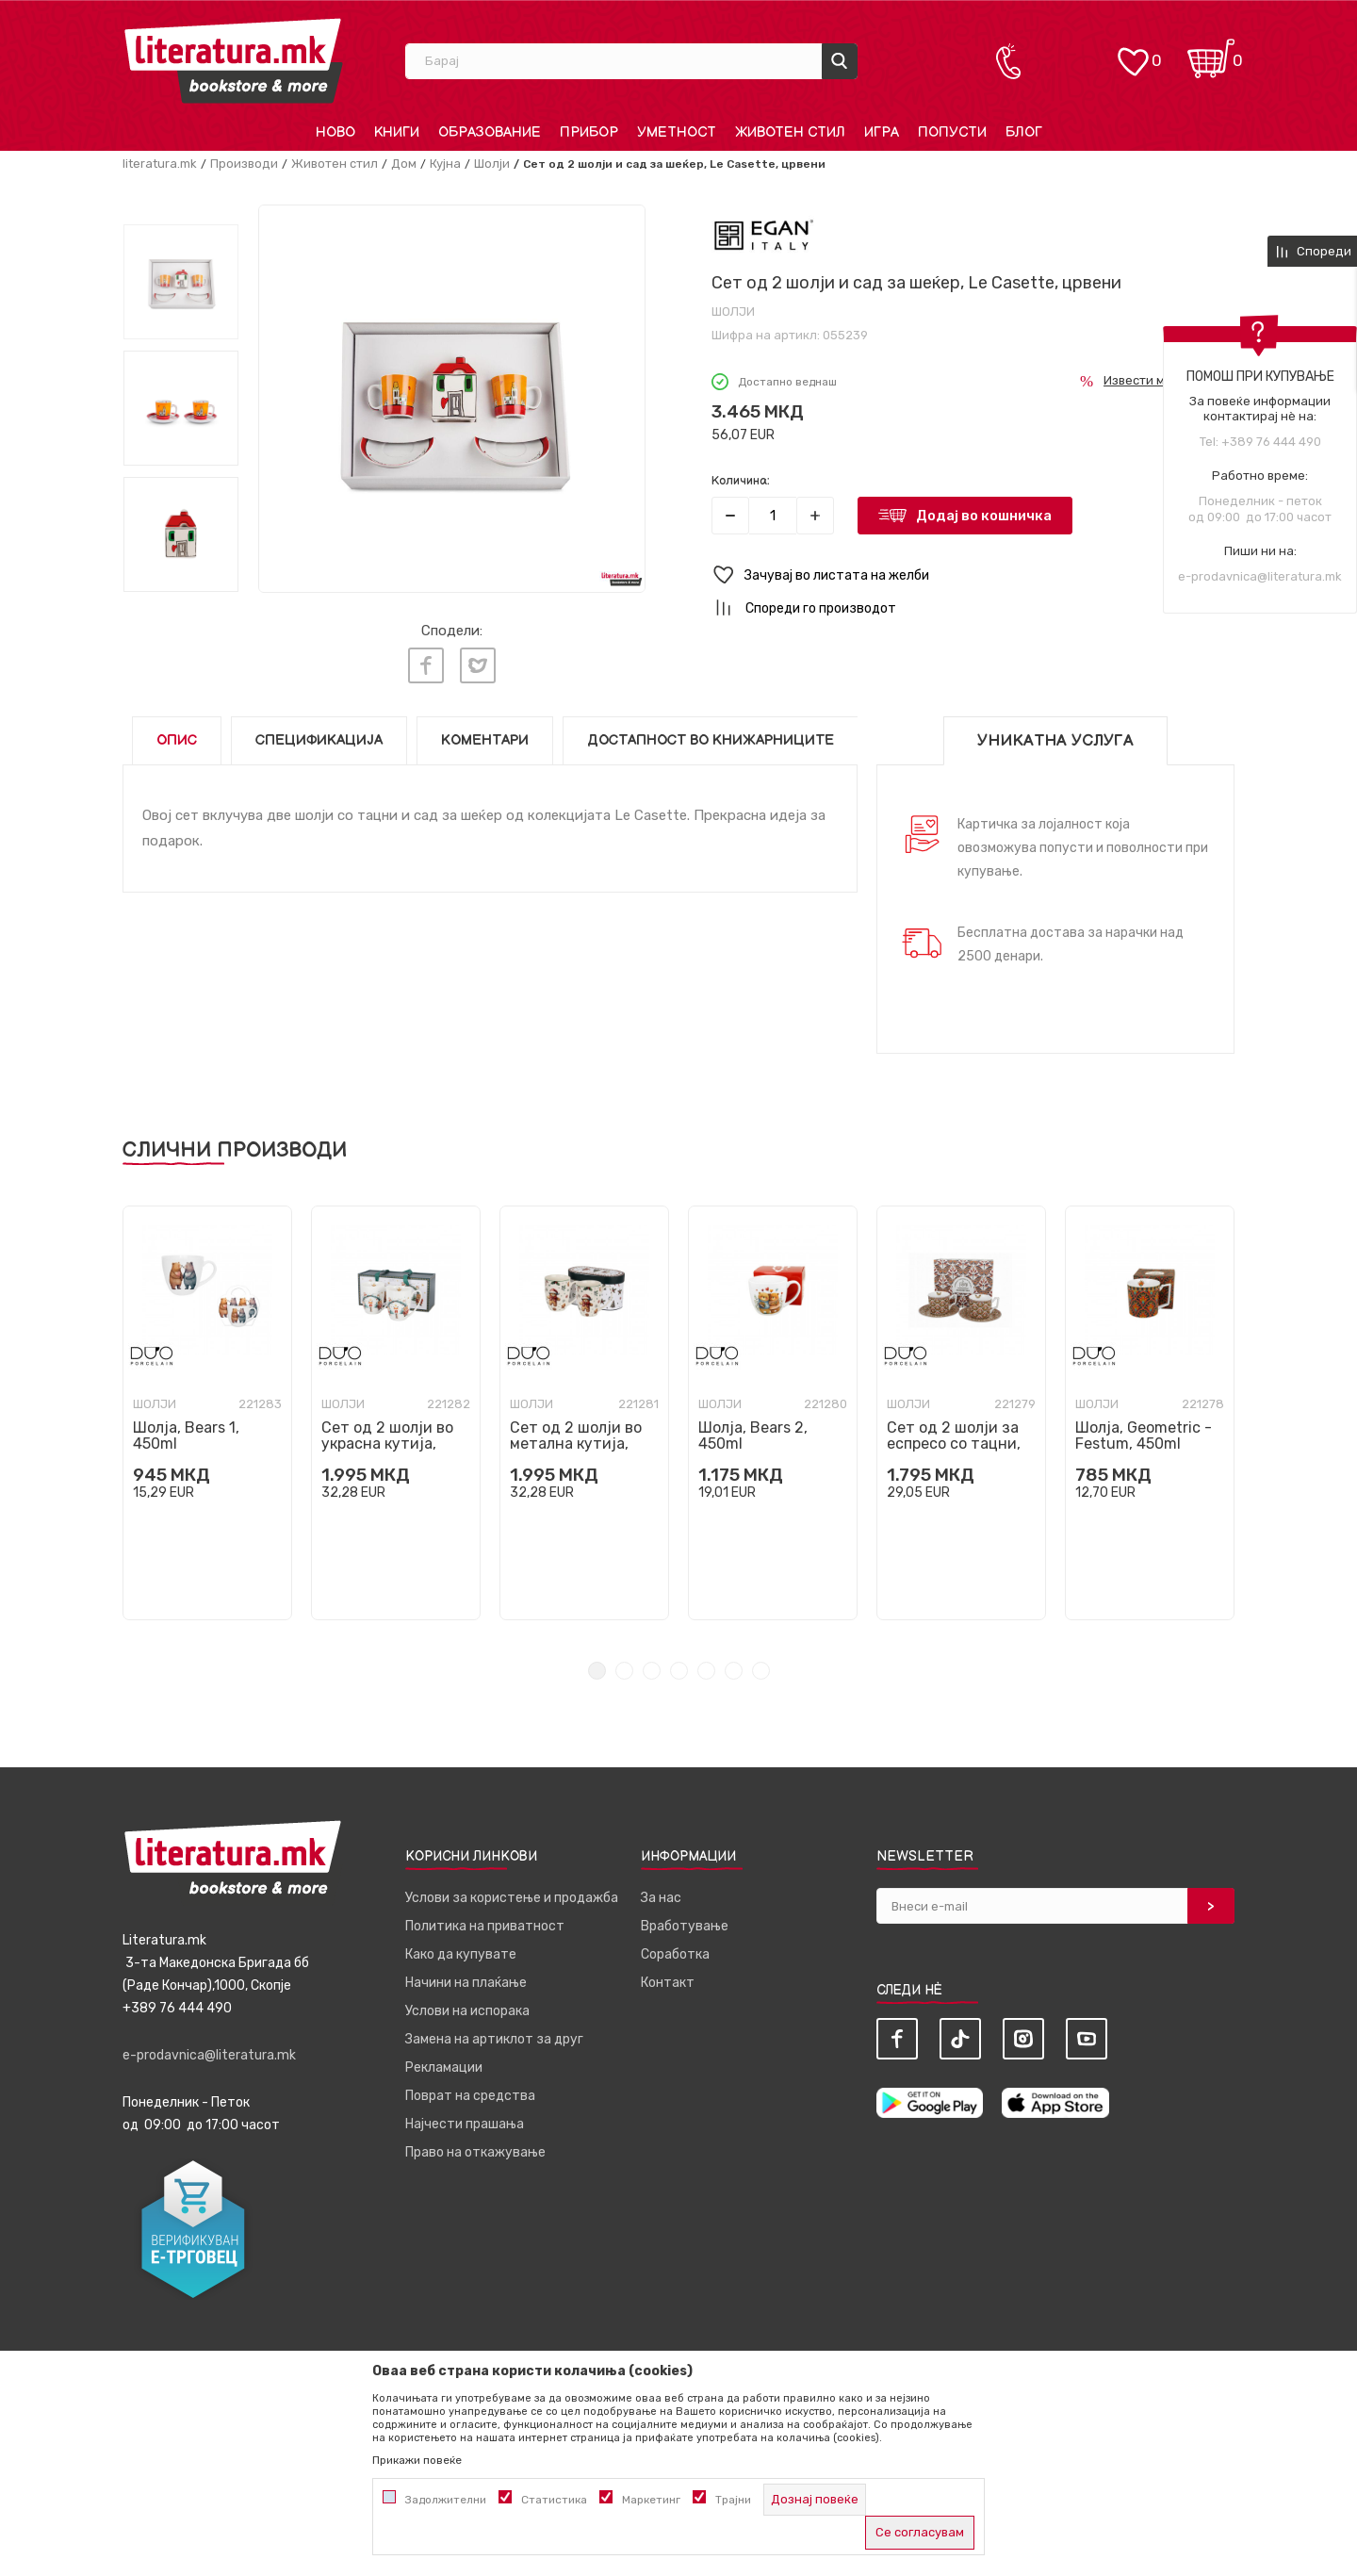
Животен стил (334, 163)
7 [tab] (761, 1671)
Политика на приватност (484, 1926)
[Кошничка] (1210, 52)
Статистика (554, 2499)
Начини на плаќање (466, 1983)
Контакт (668, 1983)
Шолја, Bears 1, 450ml (186, 1435)
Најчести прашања (464, 2124)
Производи (244, 163)
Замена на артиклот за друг (494, 2039)
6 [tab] (734, 1671)
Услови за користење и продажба (511, 1898)
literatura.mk (160, 163)
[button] (972, 575)
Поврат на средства (470, 2096)
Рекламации (443, 2067)
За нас (661, 1898)
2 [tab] (624, 1671)
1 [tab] (597, 1671)
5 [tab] (706, 1671)
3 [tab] (652, 1671)
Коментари (485, 740)
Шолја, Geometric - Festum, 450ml (1143, 1435)
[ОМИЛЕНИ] (1132, 52)
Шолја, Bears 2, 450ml (753, 1435)
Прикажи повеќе (417, 2460)
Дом (404, 163)
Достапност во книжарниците (710, 740)
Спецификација (319, 740)
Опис (176, 740)
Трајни (733, 2499)
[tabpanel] (207, 1413)
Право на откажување (475, 2152)
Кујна (445, 163)
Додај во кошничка (984, 515)
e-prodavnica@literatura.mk (1260, 576)
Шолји (492, 163)
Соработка (675, 1954)
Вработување (684, 1926)
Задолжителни (445, 2499)
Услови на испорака (467, 2011)
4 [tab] (679, 1671)
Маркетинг (651, 2499)
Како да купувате (460, 1954)
